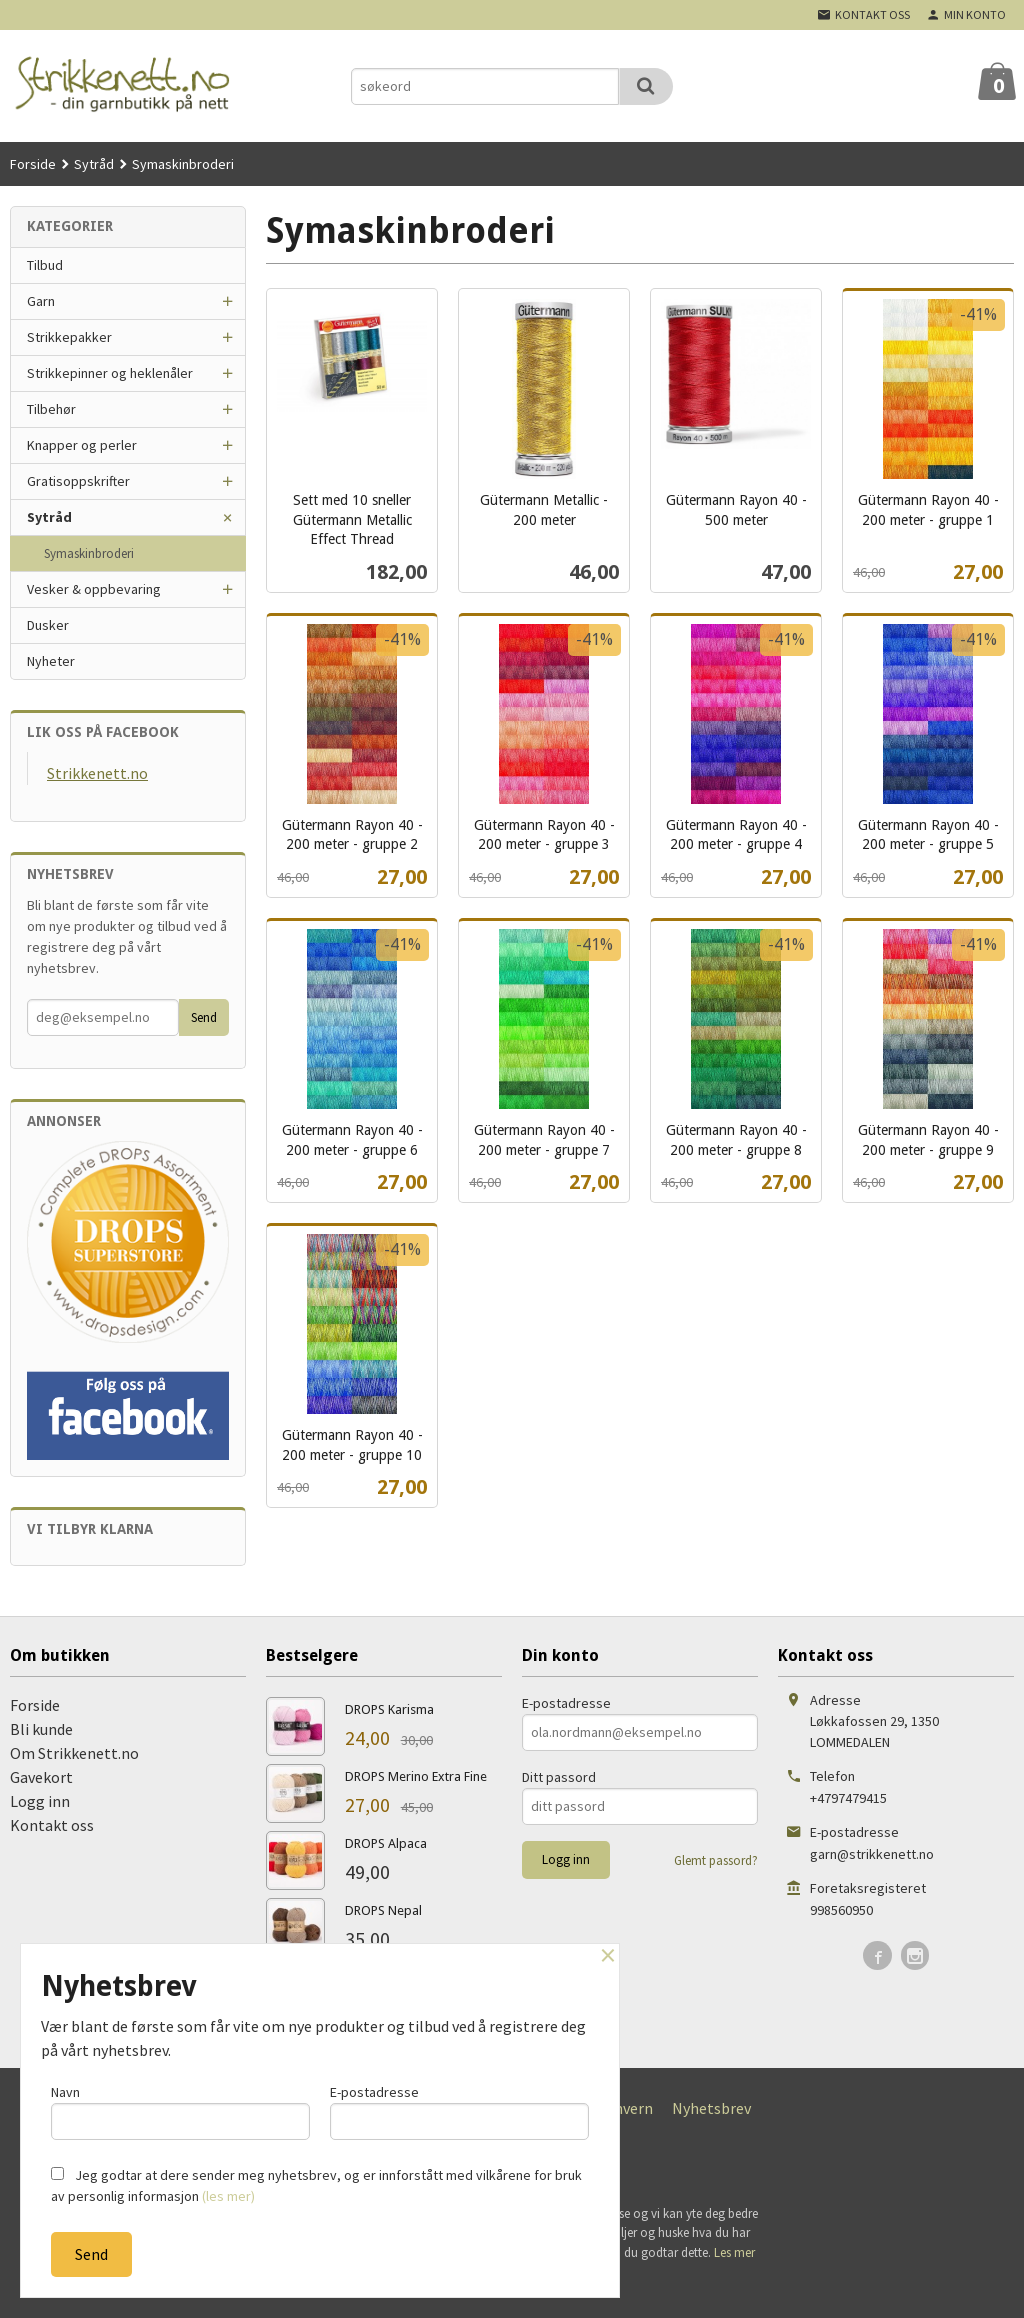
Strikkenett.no (97, 773)
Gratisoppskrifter (78, 481)
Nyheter (51, 661)
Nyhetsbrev (711, 2108)
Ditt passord (559, 1777)
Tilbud (45, 265)
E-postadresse (566, 1703)
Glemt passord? (716, 1860)
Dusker (48, 625)
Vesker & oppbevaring (94, 589)
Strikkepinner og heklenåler (110, 373)
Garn (41, 301)
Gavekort (41, 1777)
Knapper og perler (82, 445)
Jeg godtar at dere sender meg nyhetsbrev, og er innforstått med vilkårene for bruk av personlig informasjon (316, 2185)
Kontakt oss (52, 1825)
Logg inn (40, 1801)
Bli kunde (41, 1729)
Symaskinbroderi (89, 553)
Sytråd (49, 517)
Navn (180, 2111)
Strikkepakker (69, 337)
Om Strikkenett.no (74, 1753)
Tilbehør (51, 409)
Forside (33, 164)
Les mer (734, 2252)
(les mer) (228, 2196)
